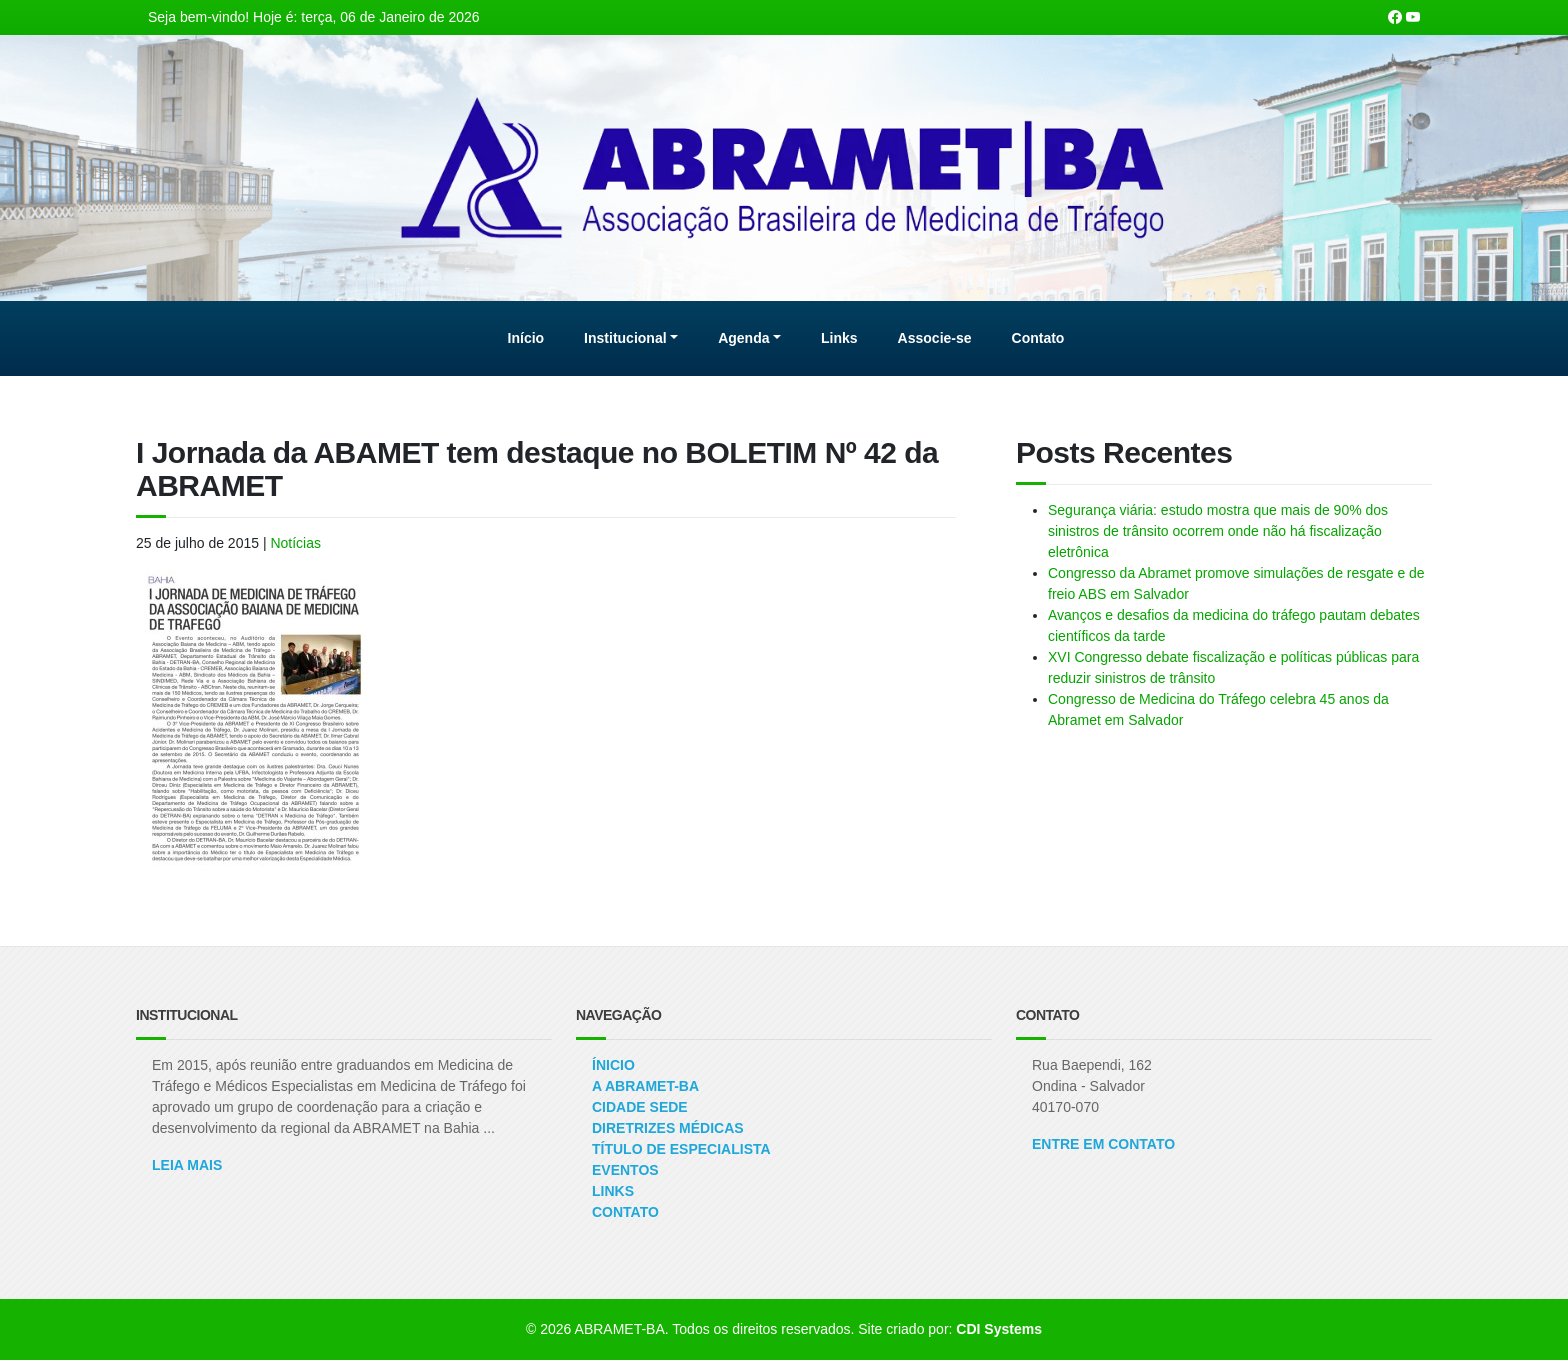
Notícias (295, 543)
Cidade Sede (640, 1107)
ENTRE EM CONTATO (1103, 1144)
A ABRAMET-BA (645, 1086)
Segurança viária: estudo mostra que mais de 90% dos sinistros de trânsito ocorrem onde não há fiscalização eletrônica (1218, 531)
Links (613, 1191)
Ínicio (613, 1065)
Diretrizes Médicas (668, 1128)
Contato (625, 1212)
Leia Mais (187, 1165)
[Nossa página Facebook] (1395, 17)
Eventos (625, 1170)
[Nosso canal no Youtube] (1413, 17)
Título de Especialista (681, 1149)
